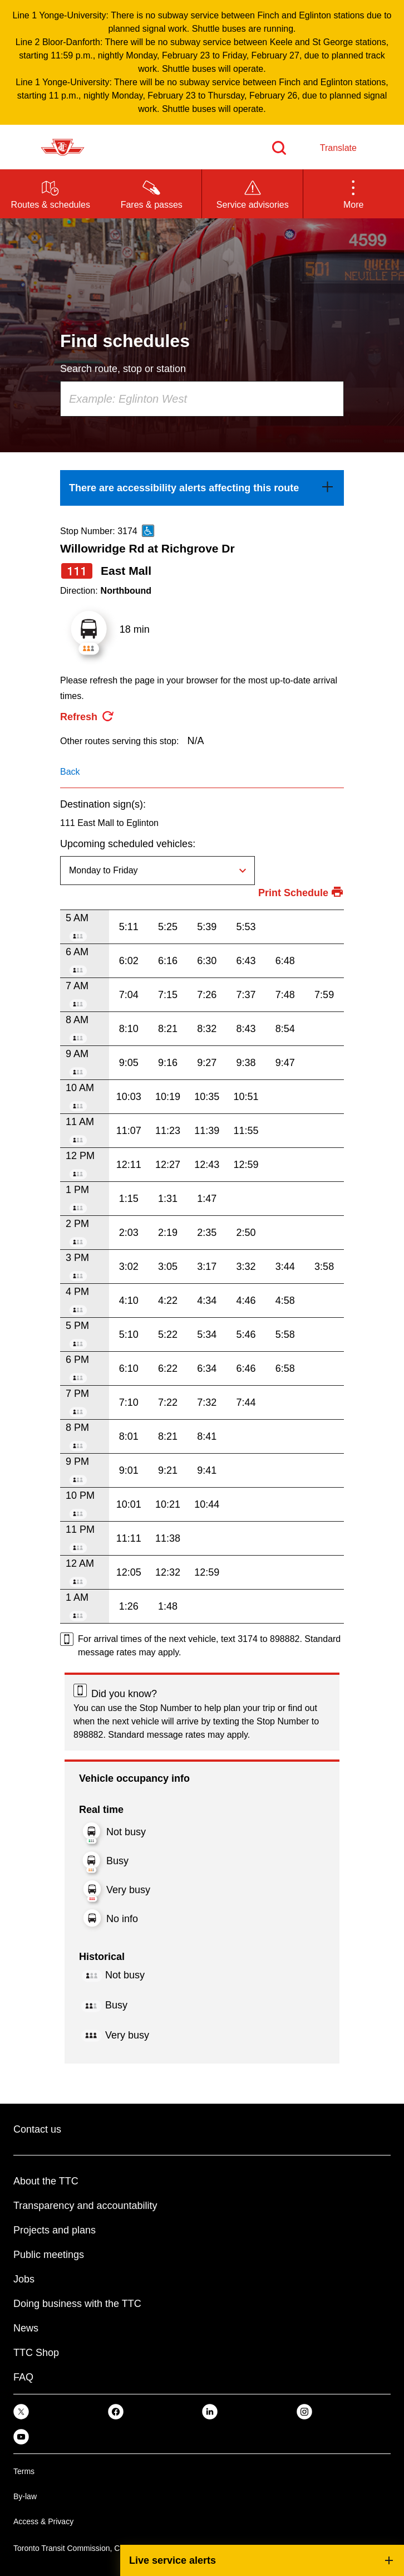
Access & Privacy (43, 2521)
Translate (338, 148)
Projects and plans (54, 2230)
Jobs (24, 2279)
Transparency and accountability (85, 2205)
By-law (25, 2496)
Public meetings (48, 2254)
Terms (24, 2471)
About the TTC (45, 2181)
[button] (354, 193)
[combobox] (202, 399)
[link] (202, 488)
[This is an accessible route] (148, 531)
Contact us (37, 2129)
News (25, 2328)
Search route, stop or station (123, 368)
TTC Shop (36, 2352)
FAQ (23, 2377)
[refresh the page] (87, 717)
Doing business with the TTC (77, 2303)
